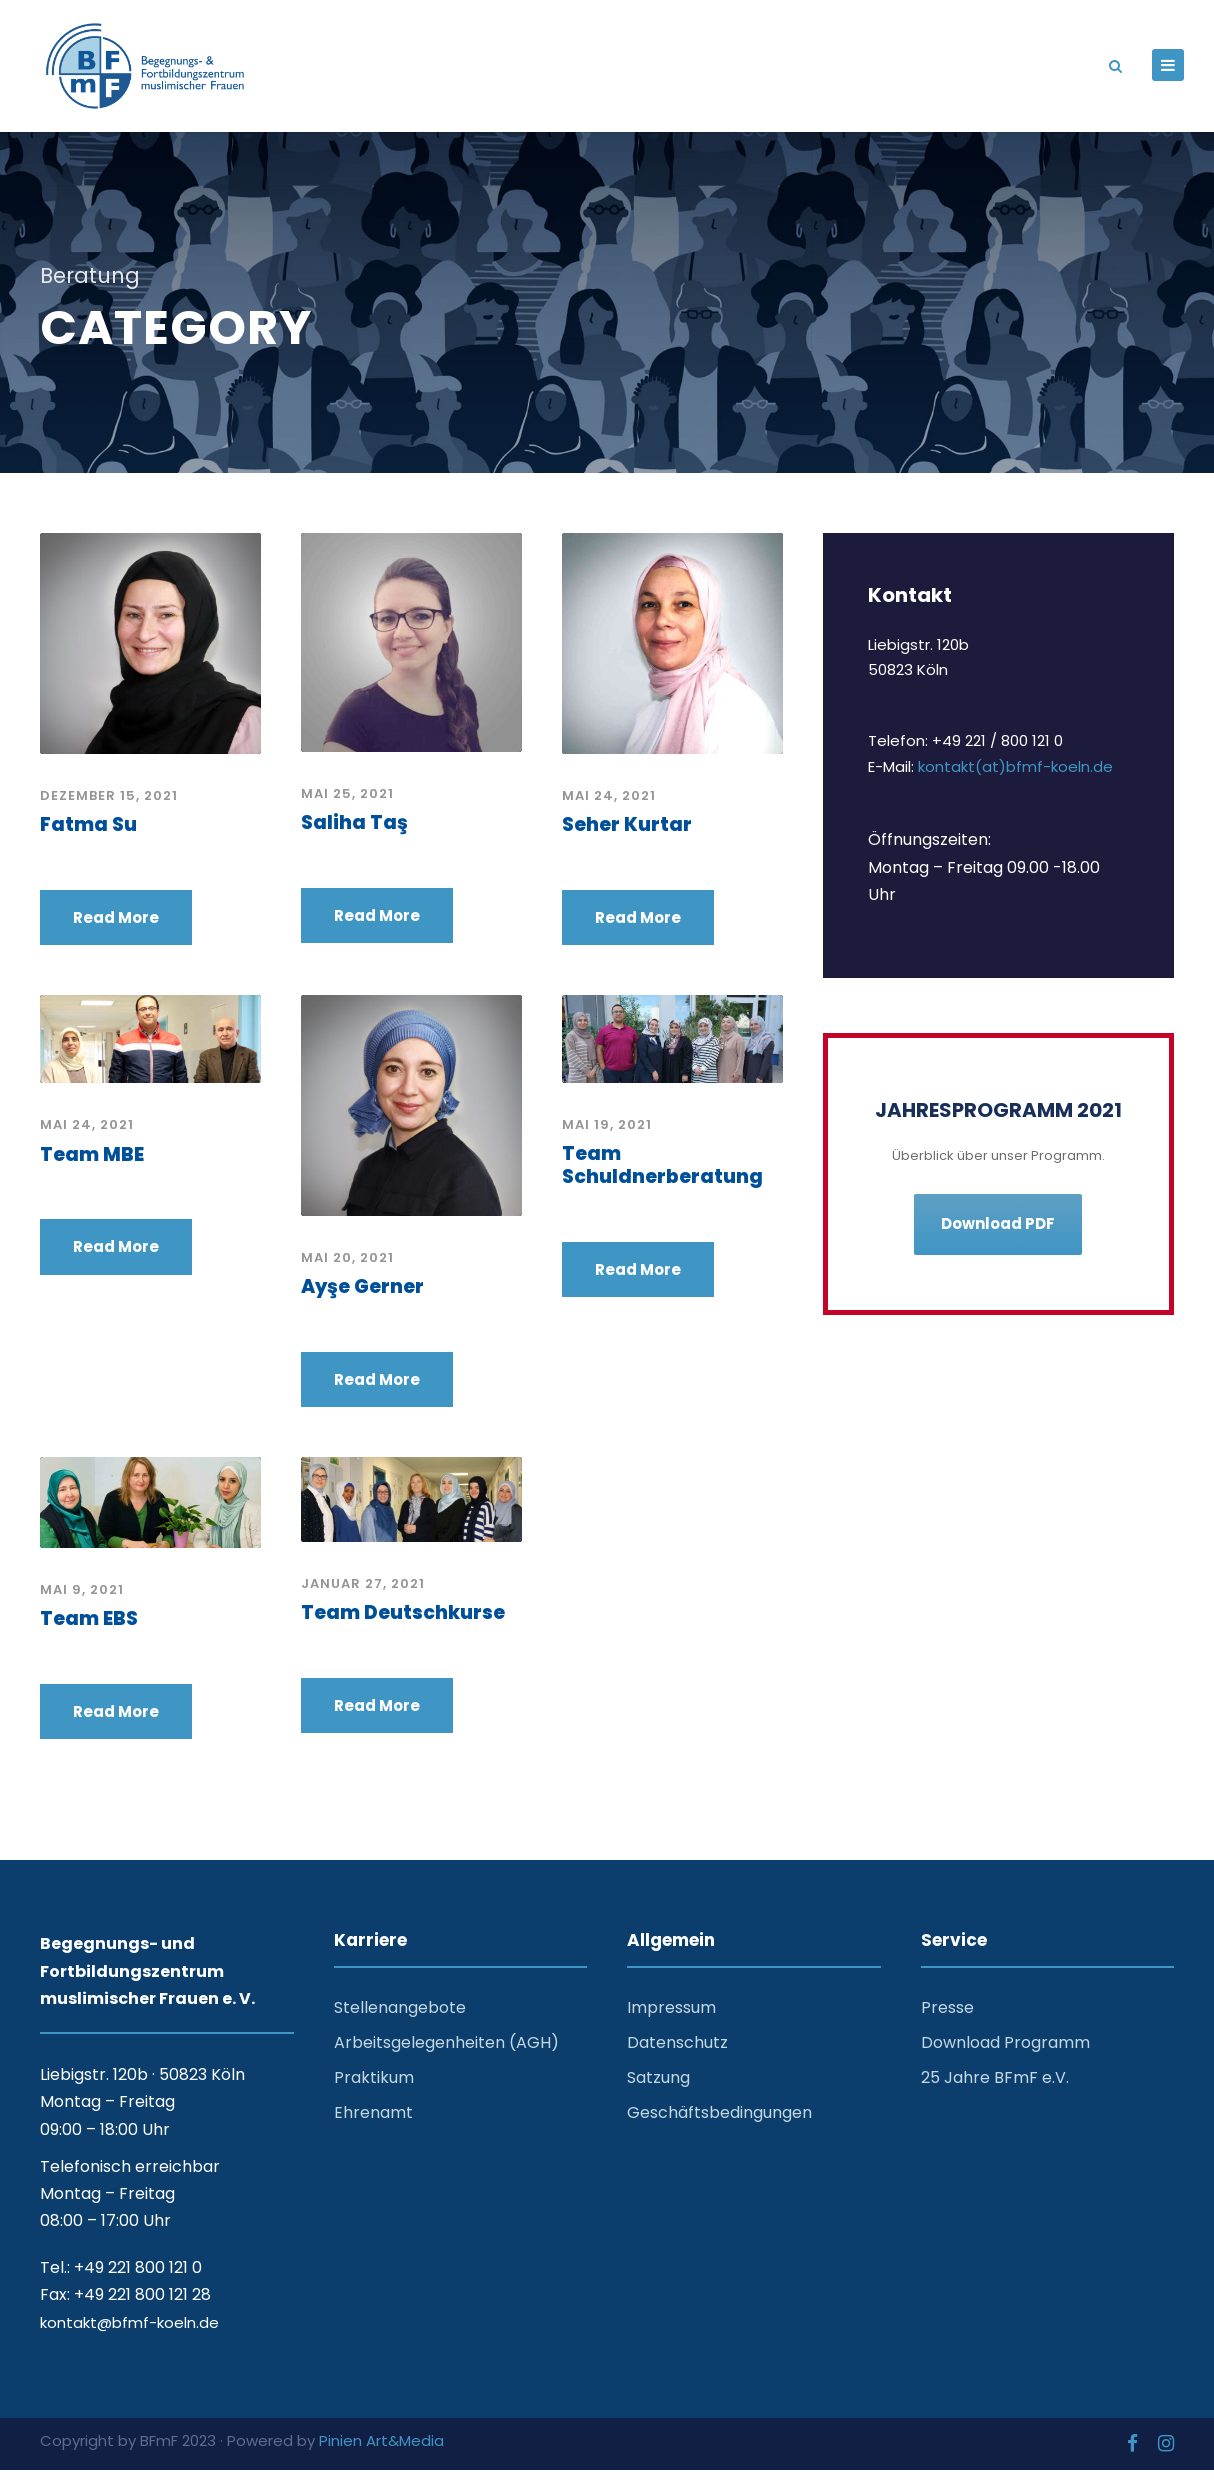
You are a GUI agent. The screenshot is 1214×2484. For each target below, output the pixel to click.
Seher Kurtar (627, 837)
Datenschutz (677, 2055)
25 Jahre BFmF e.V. (995, 2090)
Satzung (658, 2090)
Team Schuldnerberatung (662, 1178)
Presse (947, 2020)
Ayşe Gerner (362, 1299)
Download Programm (1005, 2055)
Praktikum (374, 2090)
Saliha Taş (354, 835)
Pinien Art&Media (381, 2453)
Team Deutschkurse (403, 1625)
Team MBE (92, 1167)
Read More (116, 930)
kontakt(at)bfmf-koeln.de (1015, 779)
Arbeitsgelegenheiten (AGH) (446, 2055)
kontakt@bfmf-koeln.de (129, 2335)
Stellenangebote (400, 2020)
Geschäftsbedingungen (719, 2126)
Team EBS (89, 1631)
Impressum (671, 2020)
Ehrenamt (373, 2126)
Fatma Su (88, 837)
